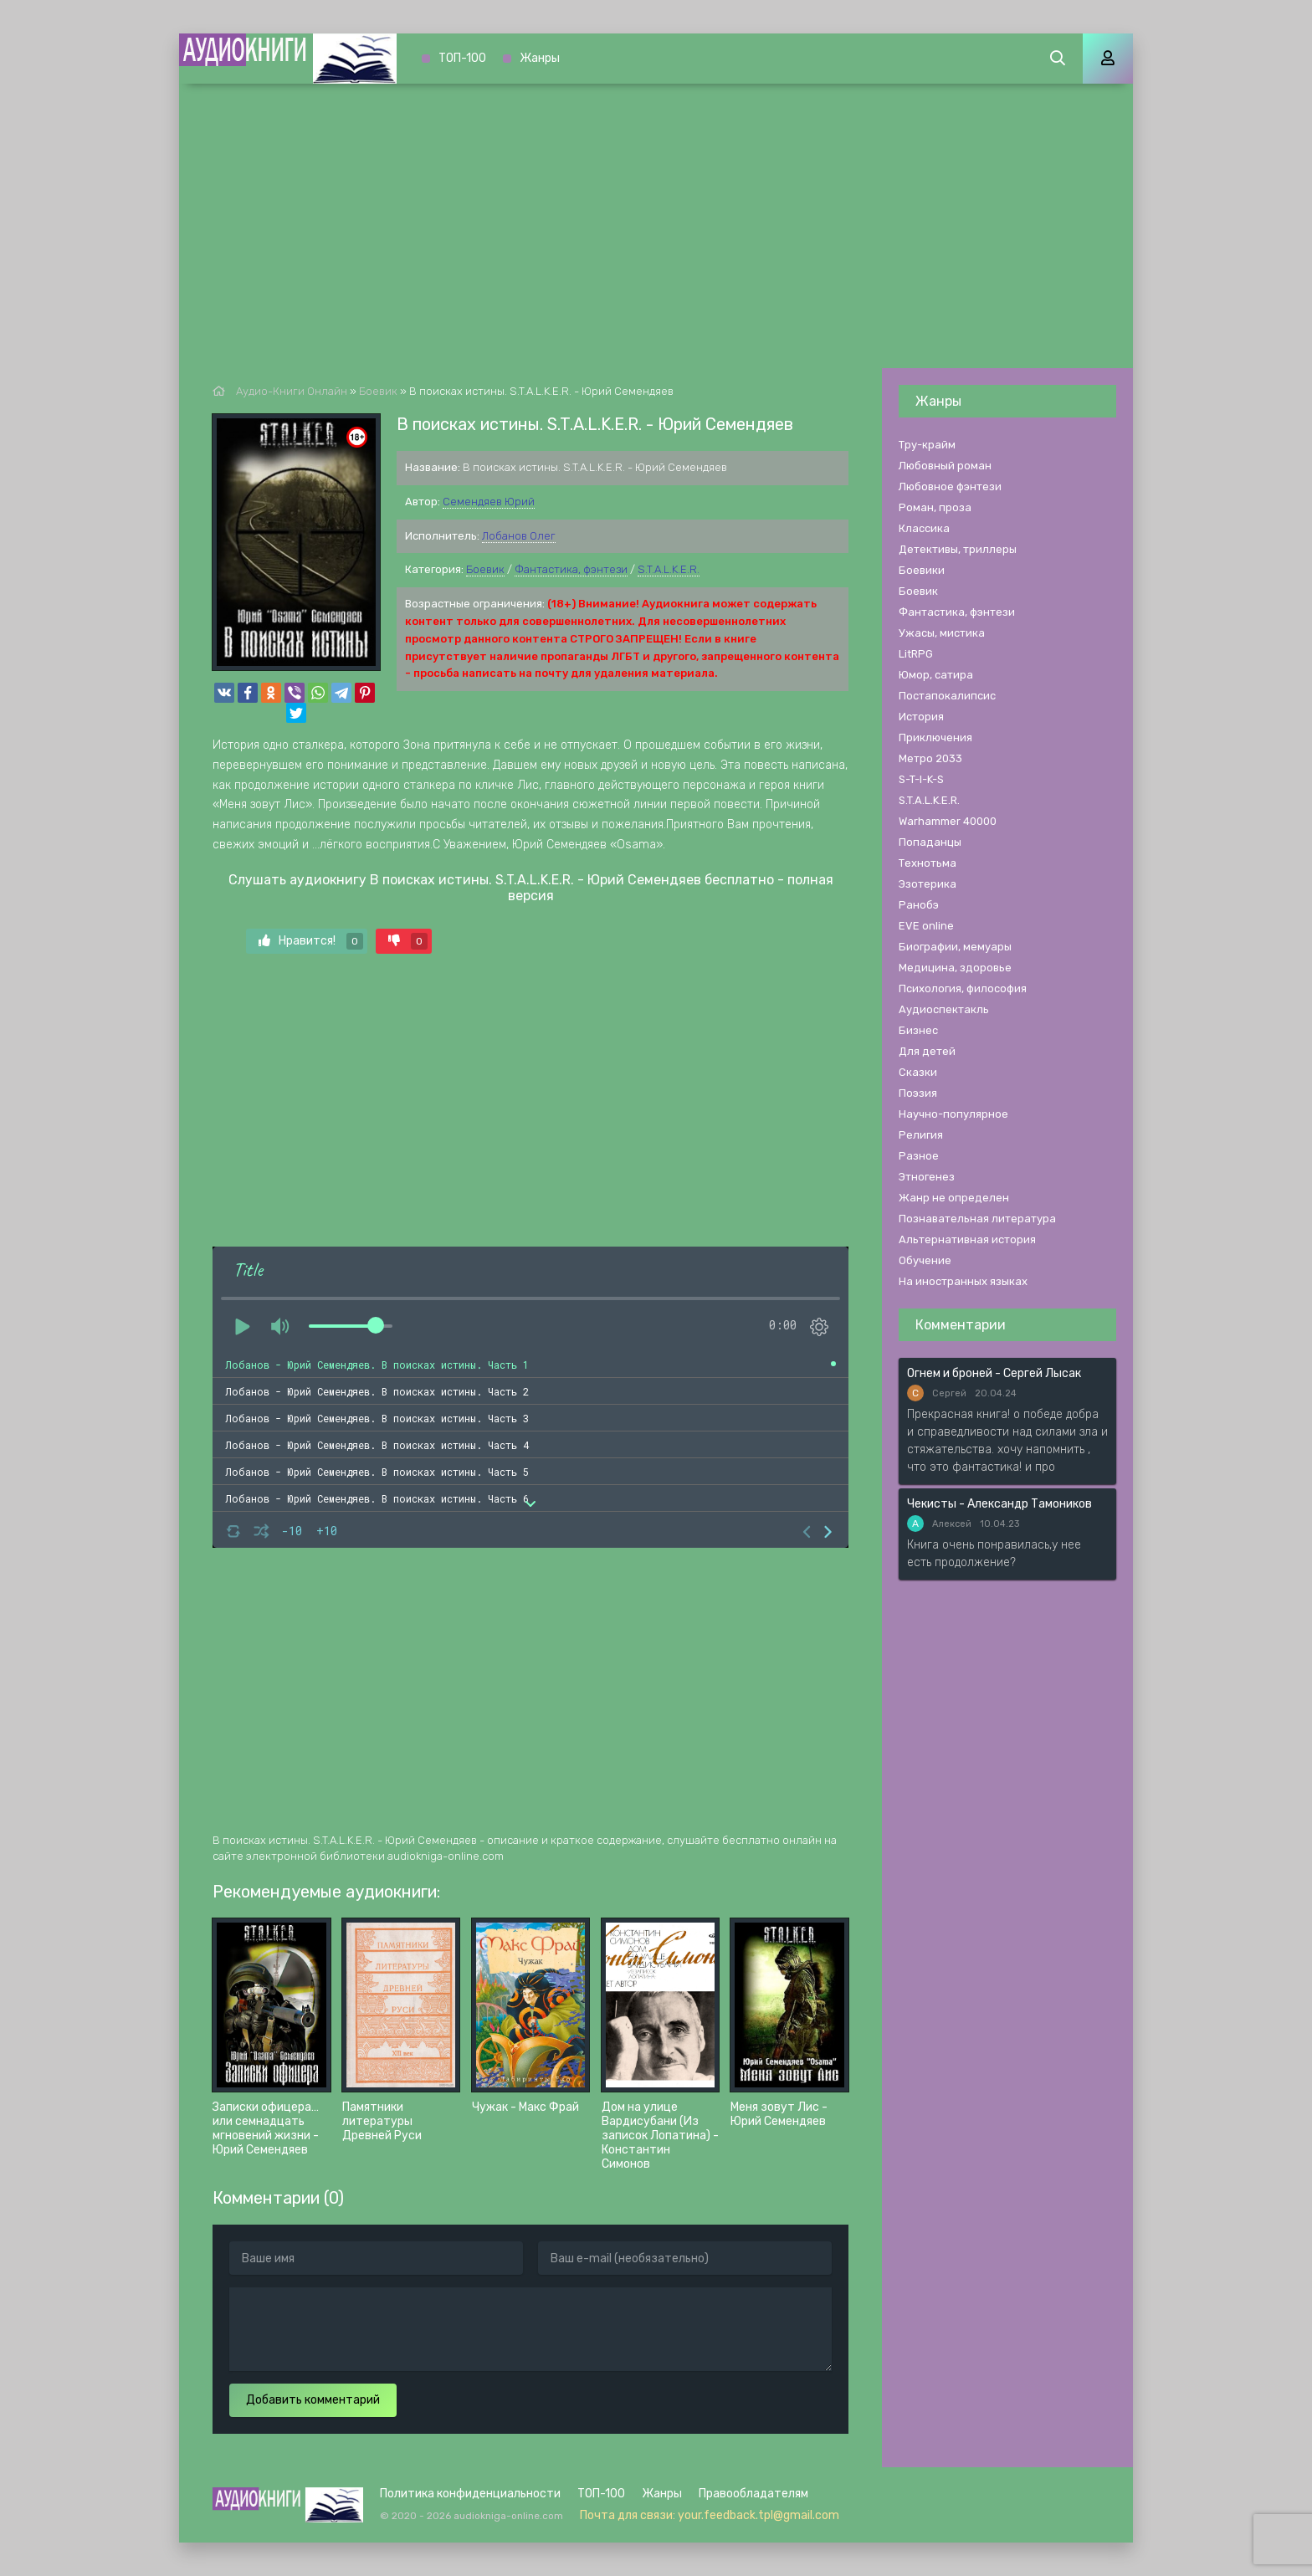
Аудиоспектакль (944, 1009)
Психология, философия (963, 988)
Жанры (540, 58)
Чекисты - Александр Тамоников (999, 1504)
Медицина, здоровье (955, 967)
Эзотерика (927, 884)
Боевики (922, 570)
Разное (919, 1156)
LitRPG (916, 654)
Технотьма (927, 863)
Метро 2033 (930, 758)
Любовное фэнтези (950, 486)
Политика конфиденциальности (470, 2493)
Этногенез (927, 1176)
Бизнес (918, 1030)
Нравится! (311, 941)
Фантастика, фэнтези (571, 569)
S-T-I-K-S (921, 779)
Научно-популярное (953, 1114)
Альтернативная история (967, 1239)
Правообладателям (753, 2493)
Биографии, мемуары (955, 946)
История (921, 716)
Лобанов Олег (519, 536)
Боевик (485, 569)
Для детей (927, 1051)
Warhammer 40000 (948, 821)
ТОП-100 (462, 58)
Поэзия (918, 1093)
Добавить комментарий (313, 2400)
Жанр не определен (954, 1197)
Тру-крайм (927, 444)
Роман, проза (935, 507)
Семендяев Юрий (489, 501)
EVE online (926, 925)
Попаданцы (930, 842)
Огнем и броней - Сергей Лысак (994, 1373)
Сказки (918, 1072)
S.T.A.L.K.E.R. (669, 569)
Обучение (925, 1260)
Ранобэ (919, 905)
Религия (921, 1135)
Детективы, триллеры (958, 549)
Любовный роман (945, 465)
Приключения (935, 737)
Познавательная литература (977, 1218)
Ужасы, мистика (942, 633)
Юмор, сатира (936, 674)
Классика (924, 528)
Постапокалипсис (947, 695)
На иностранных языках (963, 1281)
